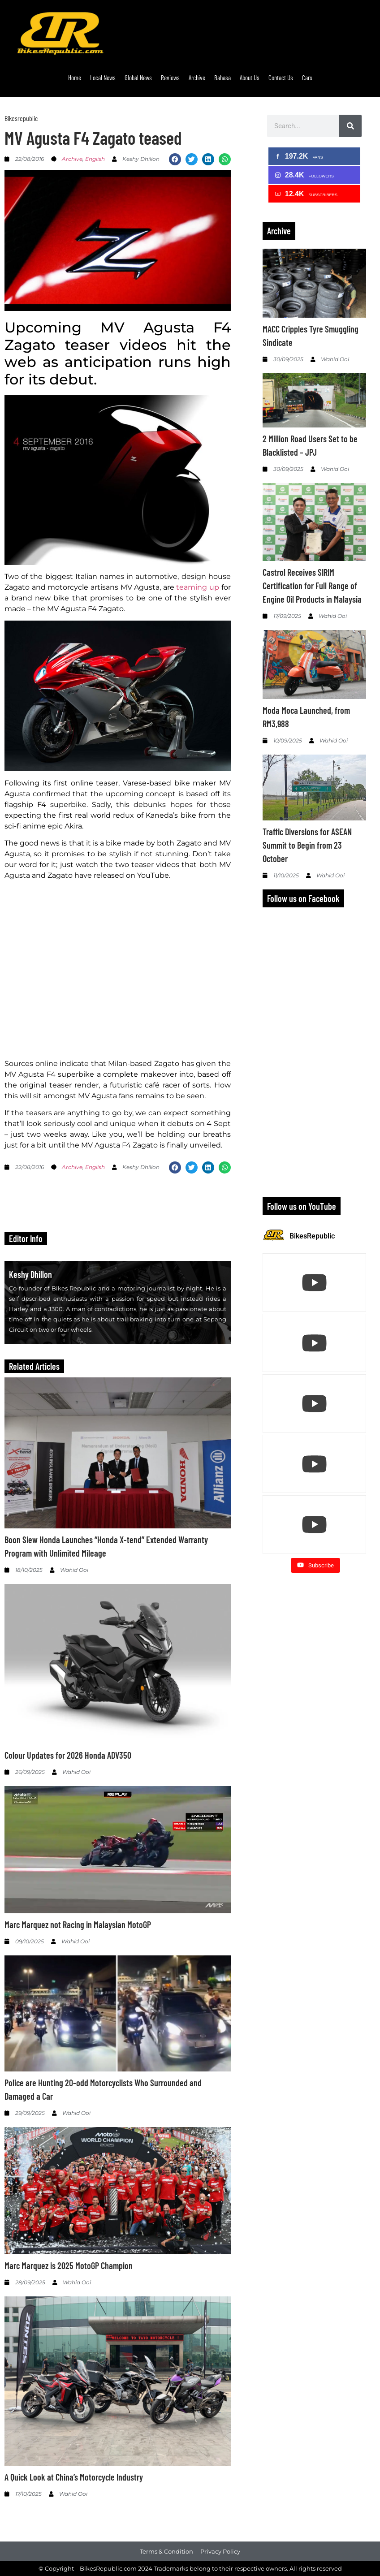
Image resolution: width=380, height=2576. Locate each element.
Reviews (170, 77)
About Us (249, 77)
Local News (103, 77)
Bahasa (222, 77)
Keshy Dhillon (30, 1274)
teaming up (197, 587)
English (95, 158)
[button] (175, 159)
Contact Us (280, 77)
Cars (307, 77)
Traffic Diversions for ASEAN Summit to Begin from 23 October (307, 845)
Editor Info (26, 1238)
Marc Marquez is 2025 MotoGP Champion (68, 2265)
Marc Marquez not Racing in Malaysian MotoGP (77, 1924)
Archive (197, 77)
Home (74, 77)
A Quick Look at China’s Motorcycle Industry (73, 2477)
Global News (138, 77)
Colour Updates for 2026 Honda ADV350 (67, 1755)
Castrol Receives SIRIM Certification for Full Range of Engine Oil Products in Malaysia (312, 585)
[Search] (350, 126)
